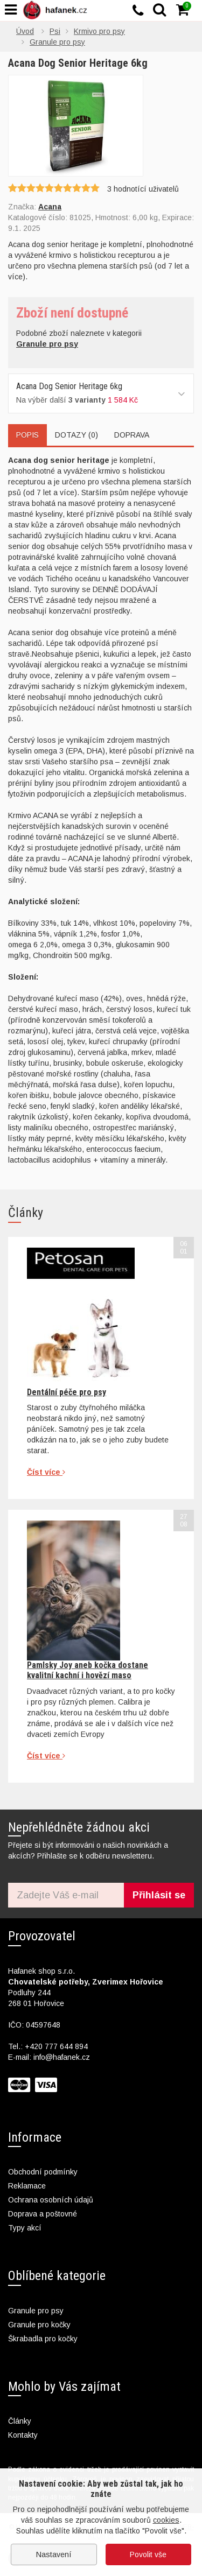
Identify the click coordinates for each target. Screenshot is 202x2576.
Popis (27, 435)
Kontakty (23, 2435)
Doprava (131, 435)
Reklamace (27, 2185)
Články (19, 2421)
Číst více (46, 1472)
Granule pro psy (36, 2310)
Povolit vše (148, 2554)
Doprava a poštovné (42, 2213)
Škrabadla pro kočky (43, 2338)
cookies (166, 2520)
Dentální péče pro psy (66, 1392)
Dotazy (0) (76, 435)
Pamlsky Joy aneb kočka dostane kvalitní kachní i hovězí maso (87, 1670)
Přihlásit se (159, 1895)
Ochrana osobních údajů (50, 2199)
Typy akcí (24, 2227)
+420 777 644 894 (56, 2046)
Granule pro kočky (39, 2324)
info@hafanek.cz (61, 2057)
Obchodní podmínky (43, 2171)
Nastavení (54, 2554)
